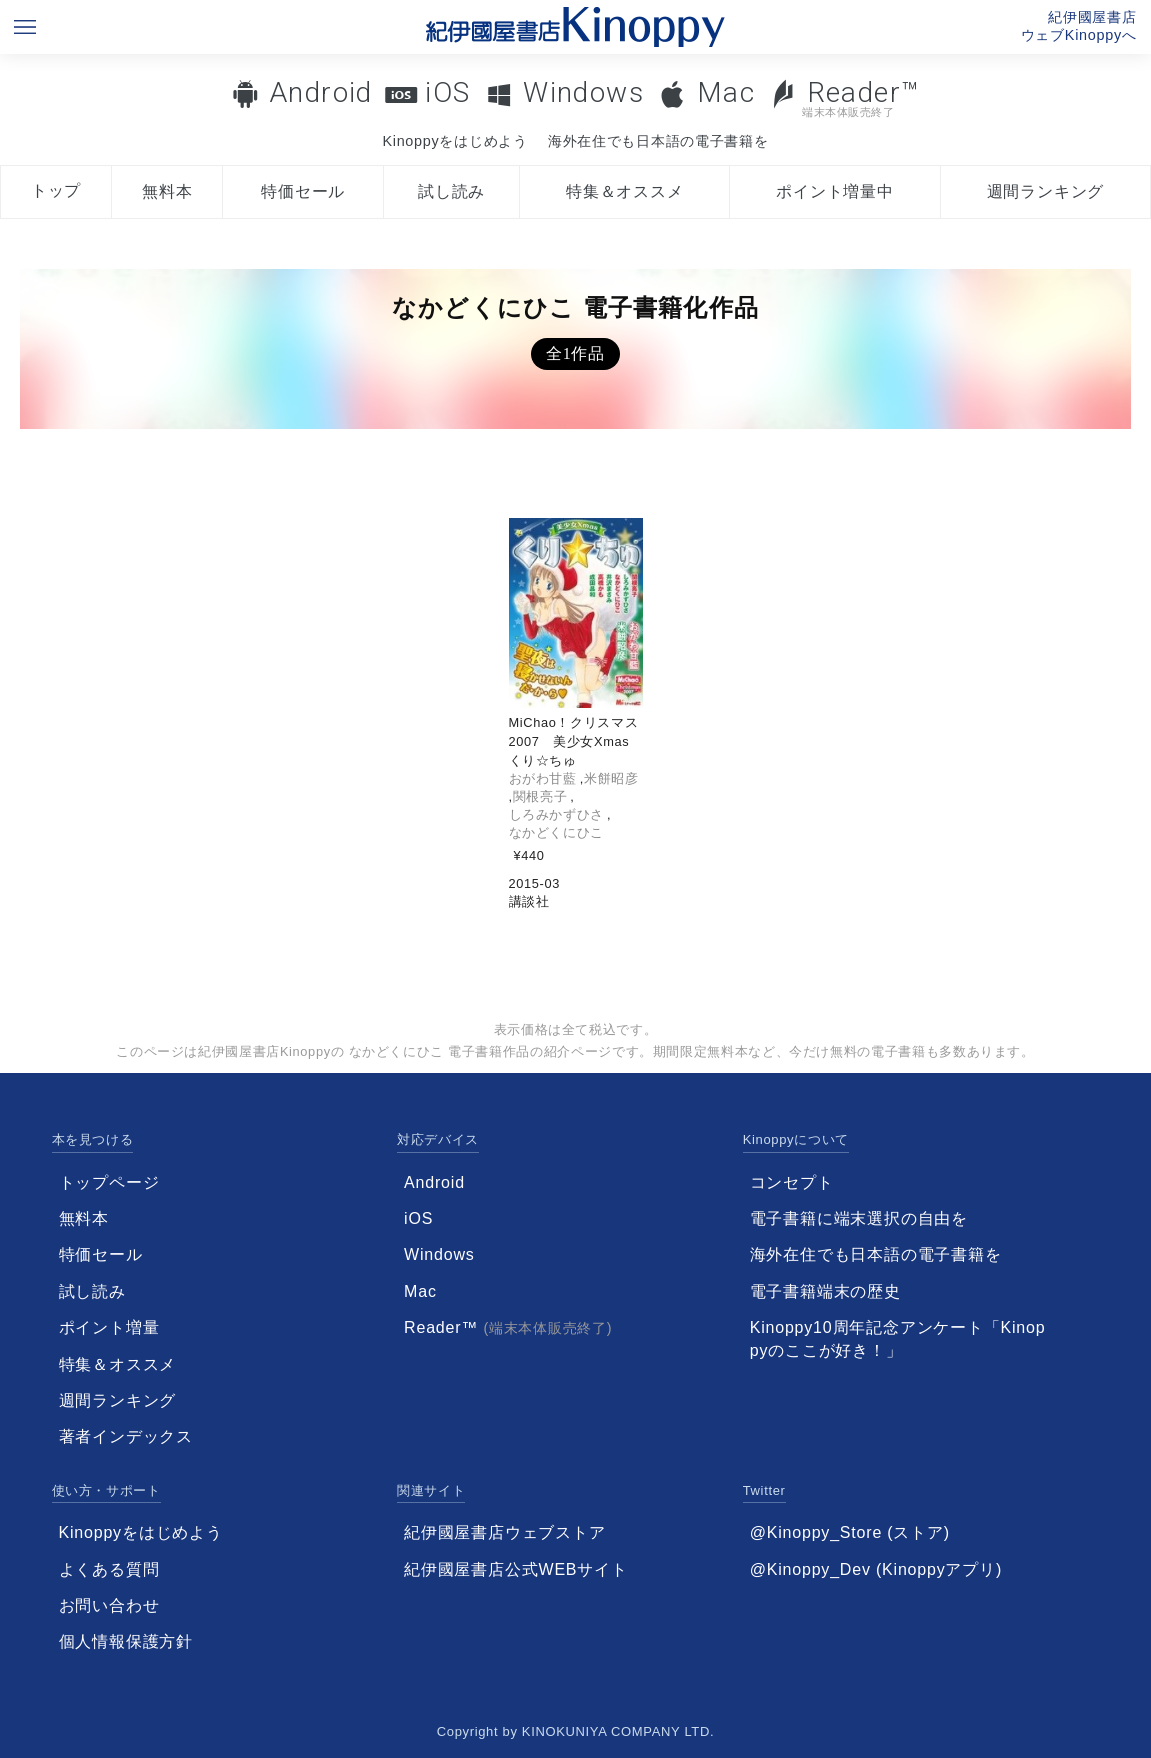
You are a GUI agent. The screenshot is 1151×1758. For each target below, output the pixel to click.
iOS (447, 92)
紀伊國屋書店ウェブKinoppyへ (1079, 26)
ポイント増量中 (835, 191)
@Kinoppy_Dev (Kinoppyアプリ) (876, 1569)
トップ (56, 190)
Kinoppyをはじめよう (454, 141)
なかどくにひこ (556, 832)
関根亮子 (540, 796)
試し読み (451, 191)
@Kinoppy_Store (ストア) (850, 1532)
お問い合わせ (109, 1605)
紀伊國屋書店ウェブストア (505, 1532)
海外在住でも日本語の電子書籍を (658, 141)
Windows (583, 92)
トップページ (109, 1182)
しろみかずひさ (556, 814)
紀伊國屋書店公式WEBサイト (516, 1569)
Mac (726, 92)
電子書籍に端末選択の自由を (859, 1218)
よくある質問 (109, 1569)
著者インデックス (126, 1436)
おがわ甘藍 (543, 778)
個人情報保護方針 (126, 1641)
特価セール (303, 191)
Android (321, 92)
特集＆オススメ (625, 191)
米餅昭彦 (611, 778)
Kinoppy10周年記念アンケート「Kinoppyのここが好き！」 (898, 1338)
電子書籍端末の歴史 (825, 1291)
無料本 (167, 191)
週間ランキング (1046, 191)
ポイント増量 (109, 1327)
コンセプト (792, 1182)
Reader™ (844, 97)
